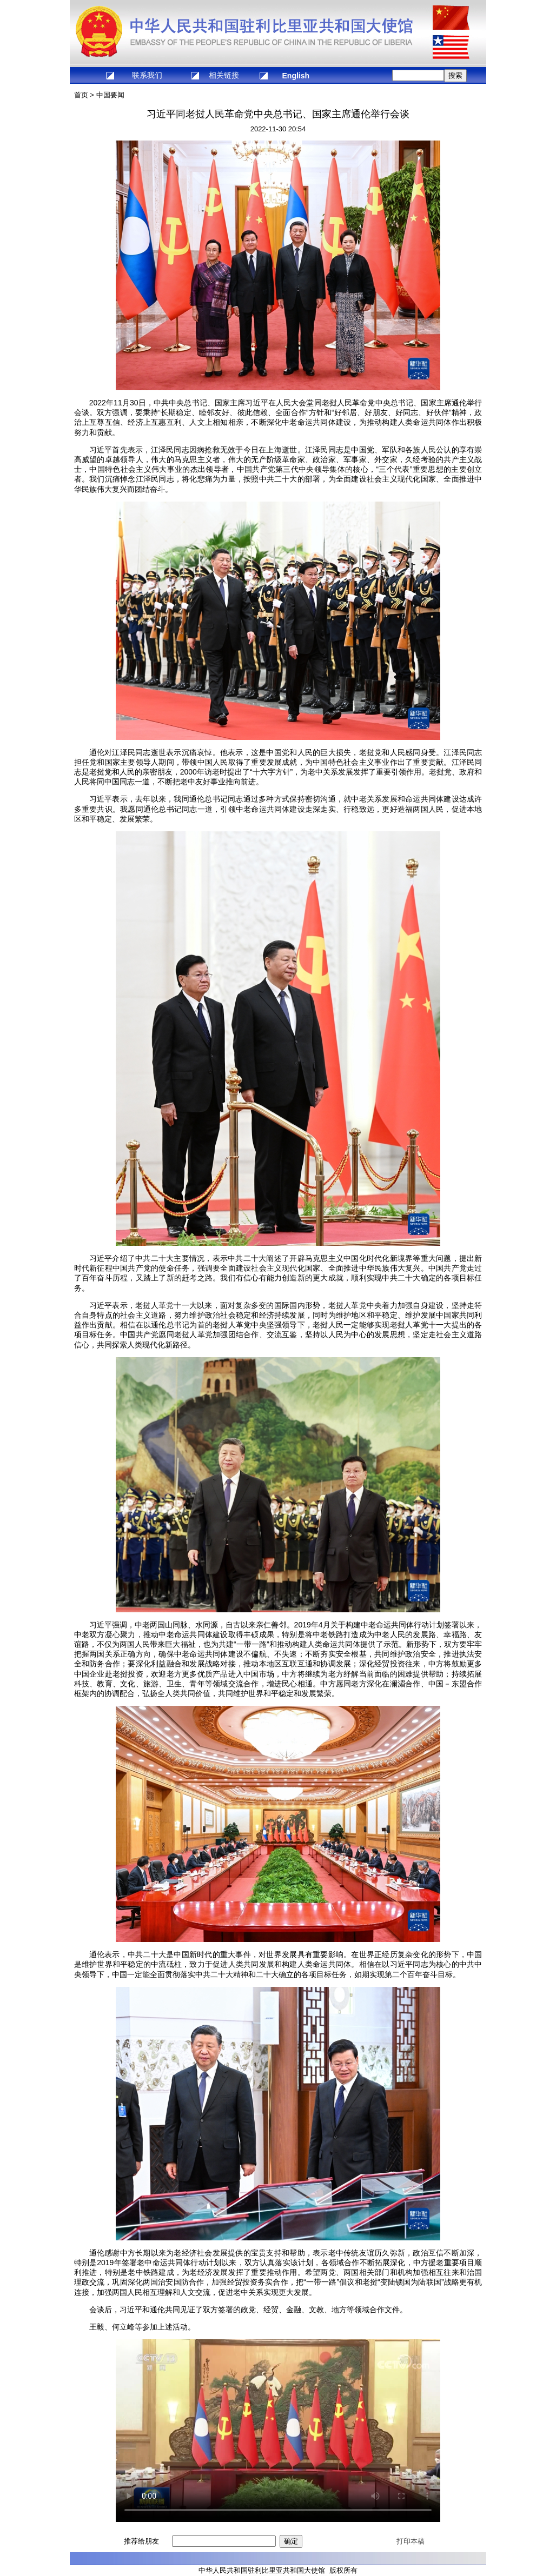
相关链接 (224, 75)
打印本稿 (410, 2541)
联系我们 (147, 75)
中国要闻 (110, 95)
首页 (81, 95)
